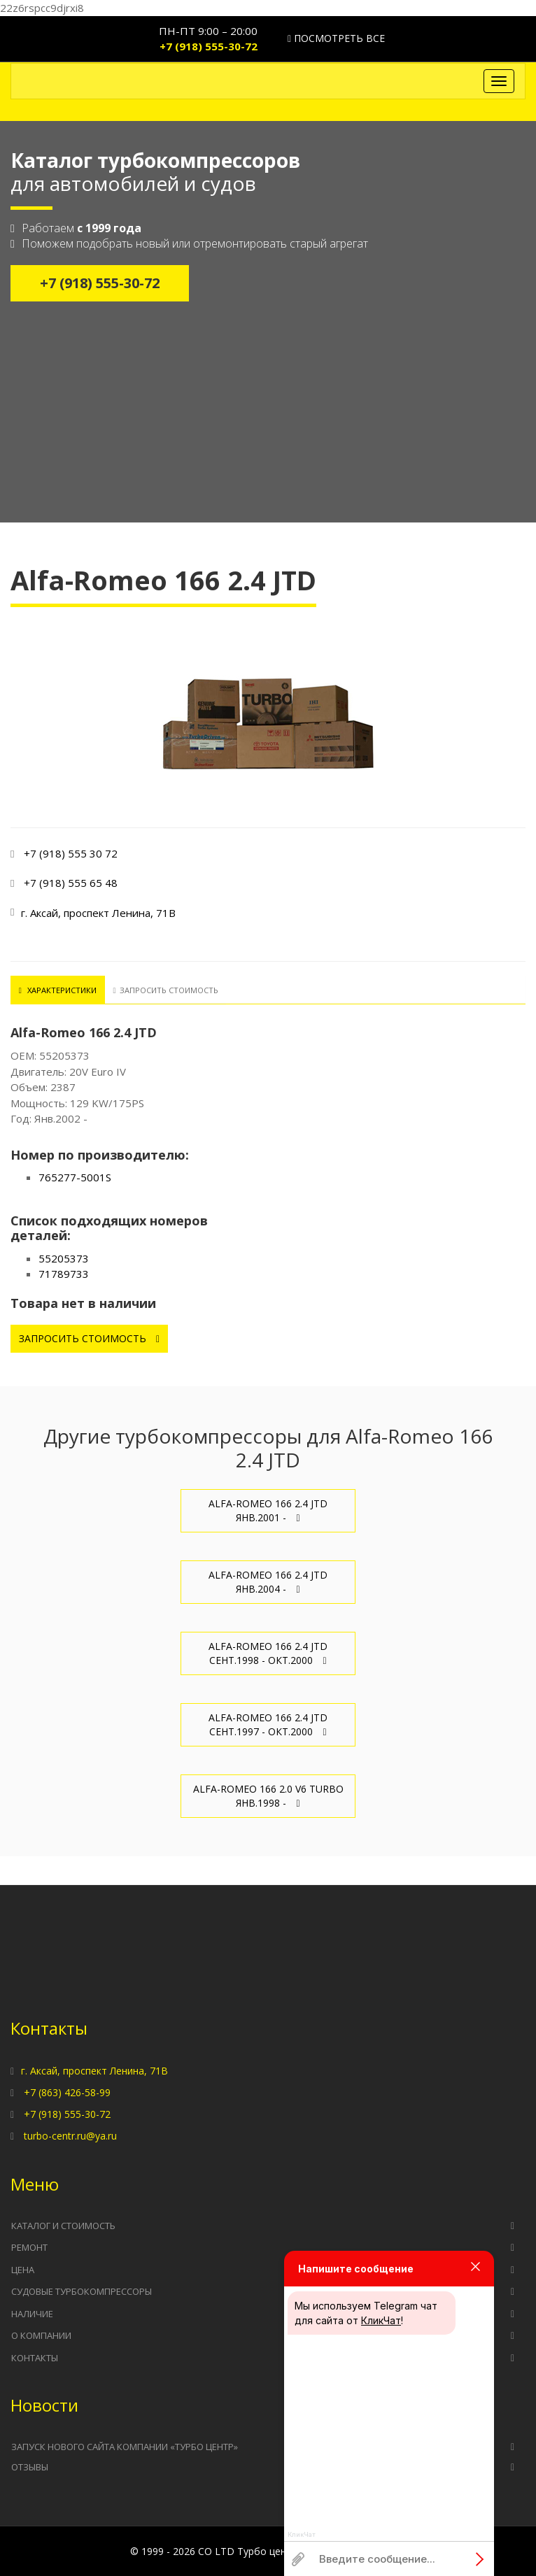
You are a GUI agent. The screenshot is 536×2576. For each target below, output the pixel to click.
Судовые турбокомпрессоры (81, 2291)
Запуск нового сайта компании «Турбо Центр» (124, 2446)
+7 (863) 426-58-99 (67, 2092)
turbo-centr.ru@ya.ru (70, 2135)
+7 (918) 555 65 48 (71, 883)
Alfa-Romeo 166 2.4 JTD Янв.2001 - (268, 1510)
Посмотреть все (336, 38)
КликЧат (381, 2320)
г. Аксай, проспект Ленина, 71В (94, 2070)
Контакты (34, 2357)
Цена (22, 2269)
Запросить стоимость (89, 1338)
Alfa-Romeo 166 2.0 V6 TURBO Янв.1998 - (268, 1795)
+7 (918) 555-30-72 (209, 46)
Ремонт (29, 2247)
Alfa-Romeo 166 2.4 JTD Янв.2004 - (268, 1581)
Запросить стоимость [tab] (163, 990)
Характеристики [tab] (57, 990)
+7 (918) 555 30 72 (71, 853)
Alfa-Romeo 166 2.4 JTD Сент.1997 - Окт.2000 (268, 1724)
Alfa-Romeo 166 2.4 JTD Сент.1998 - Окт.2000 (268, 1653)
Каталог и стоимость (63, 2225)
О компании (41, 2335)
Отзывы (29, 2466)
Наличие (32, 2313)
